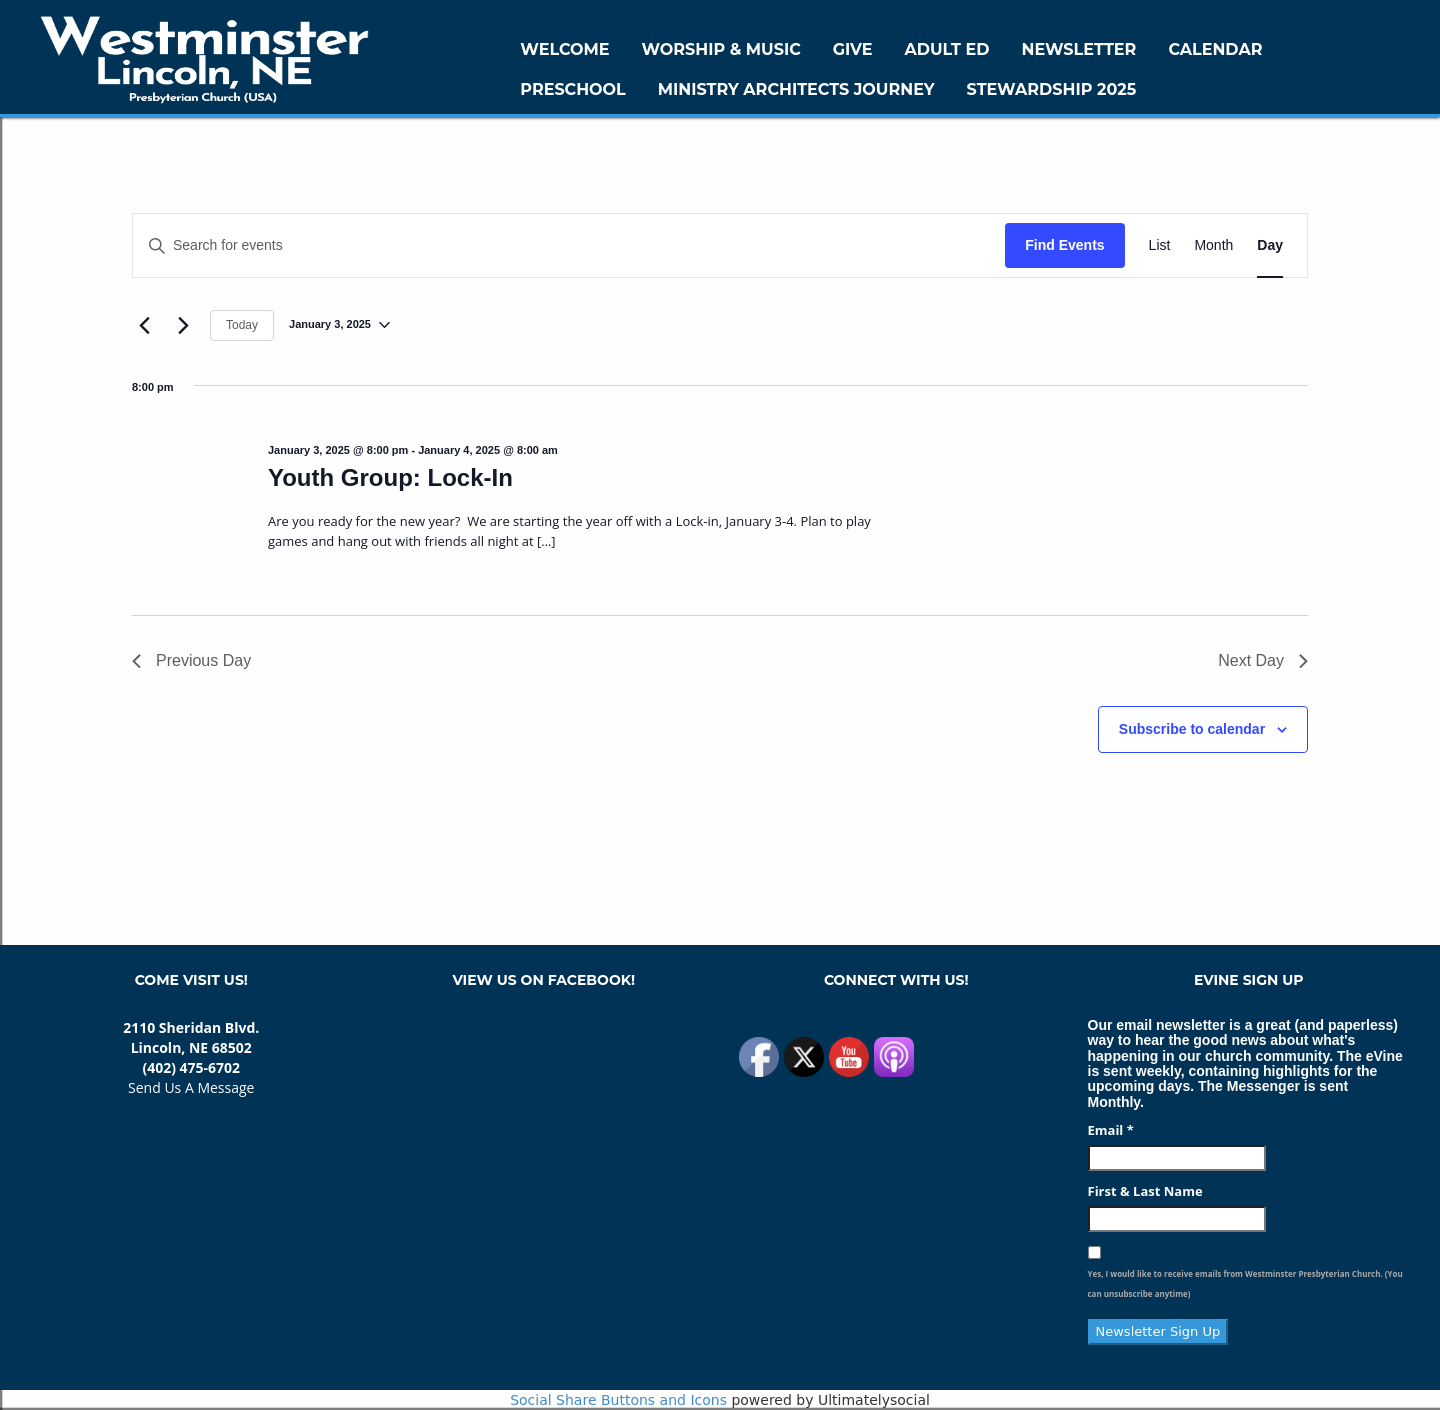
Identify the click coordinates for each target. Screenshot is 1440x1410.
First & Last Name (1145, 1191)
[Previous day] (144, 325)
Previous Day (191, 660)
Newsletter (1078, 49)
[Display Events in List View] (1160, 245)
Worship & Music (721, 49)
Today (242, 325)
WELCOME (564, 49)
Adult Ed (947, 49)
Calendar (1215, 49)
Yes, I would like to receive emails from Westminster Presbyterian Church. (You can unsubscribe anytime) (1245, 1283)
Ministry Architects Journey (796, 89)
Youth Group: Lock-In (390, 477)
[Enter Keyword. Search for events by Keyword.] (569, 245)
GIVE (853, 49)
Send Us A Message (191, 1087)
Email (1111, 1130)
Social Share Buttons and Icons (618, 1400)
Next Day (1263, 660)
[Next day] (183, 325)
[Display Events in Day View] (1270, 245)
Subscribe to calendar (1192, 729)
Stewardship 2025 (1052, 89)
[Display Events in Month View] (1213, 245)
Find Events (1064, 245)
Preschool (572, 89)
